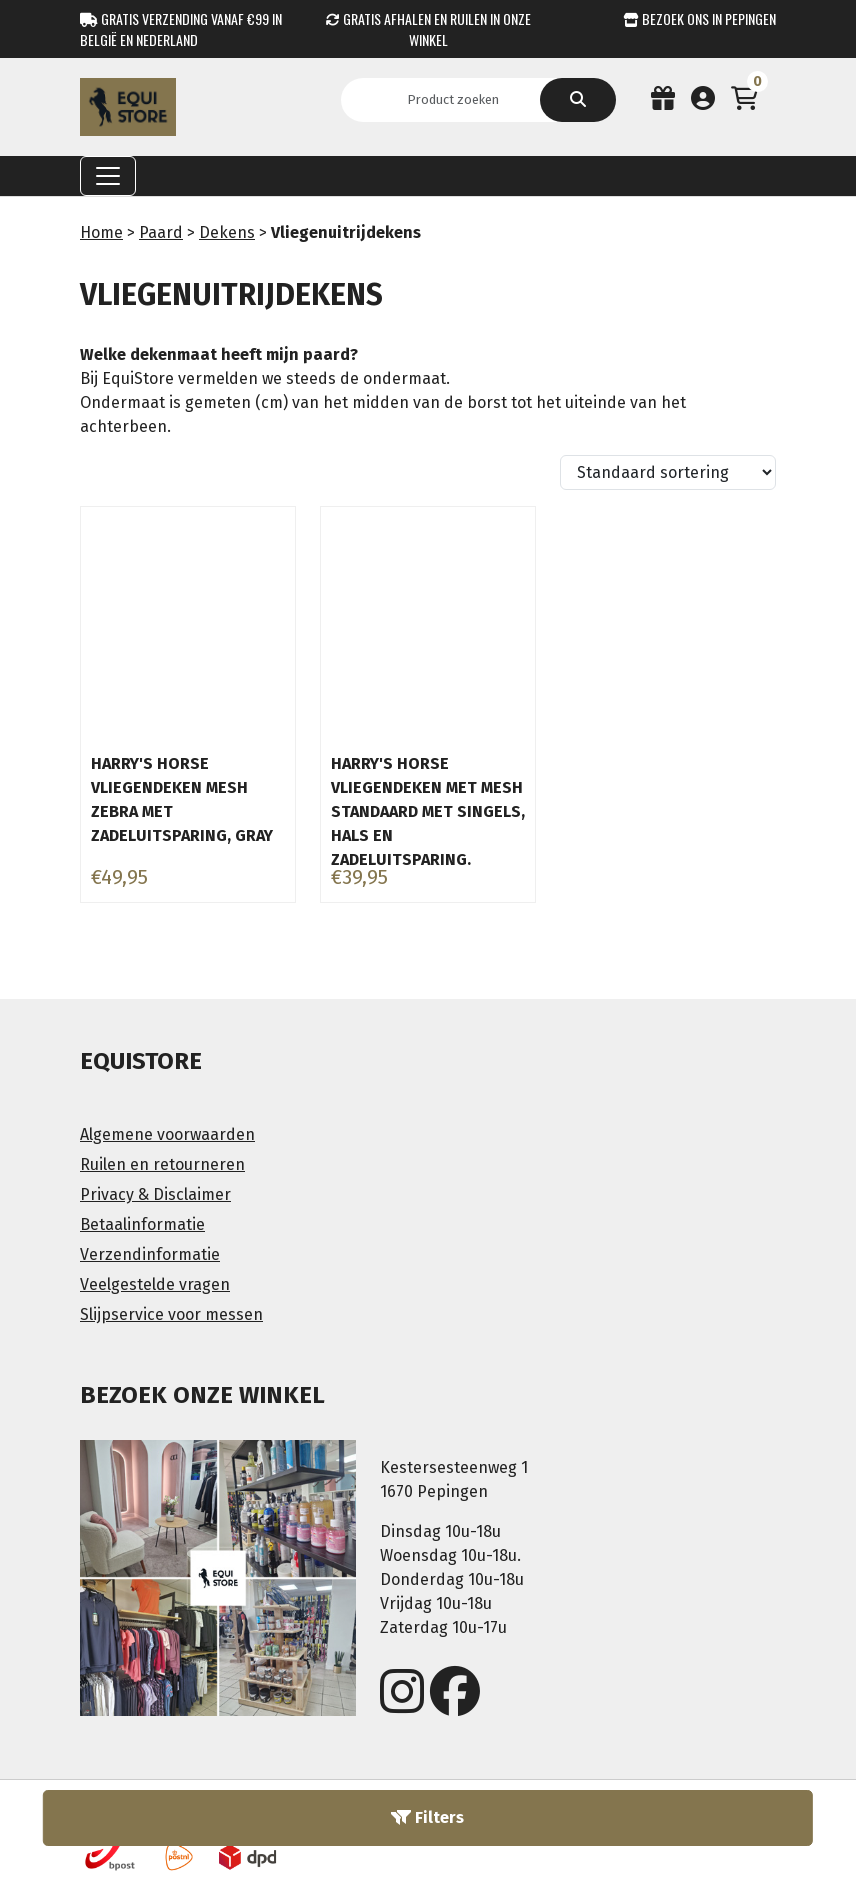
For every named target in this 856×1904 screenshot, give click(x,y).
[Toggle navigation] (108, 176)
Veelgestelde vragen (155, 1284)
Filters (427, 1817)
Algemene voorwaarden (167, 1134)
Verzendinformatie (150, 1254)
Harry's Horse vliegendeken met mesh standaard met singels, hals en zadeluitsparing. (428, 811)
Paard (161, 232)
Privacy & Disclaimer (155, 1194)
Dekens (227, 232)
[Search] (459, 100)
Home (101, 232)
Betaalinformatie (142, 1224)
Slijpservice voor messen (171, 1314)
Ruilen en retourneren (162, 1164)
